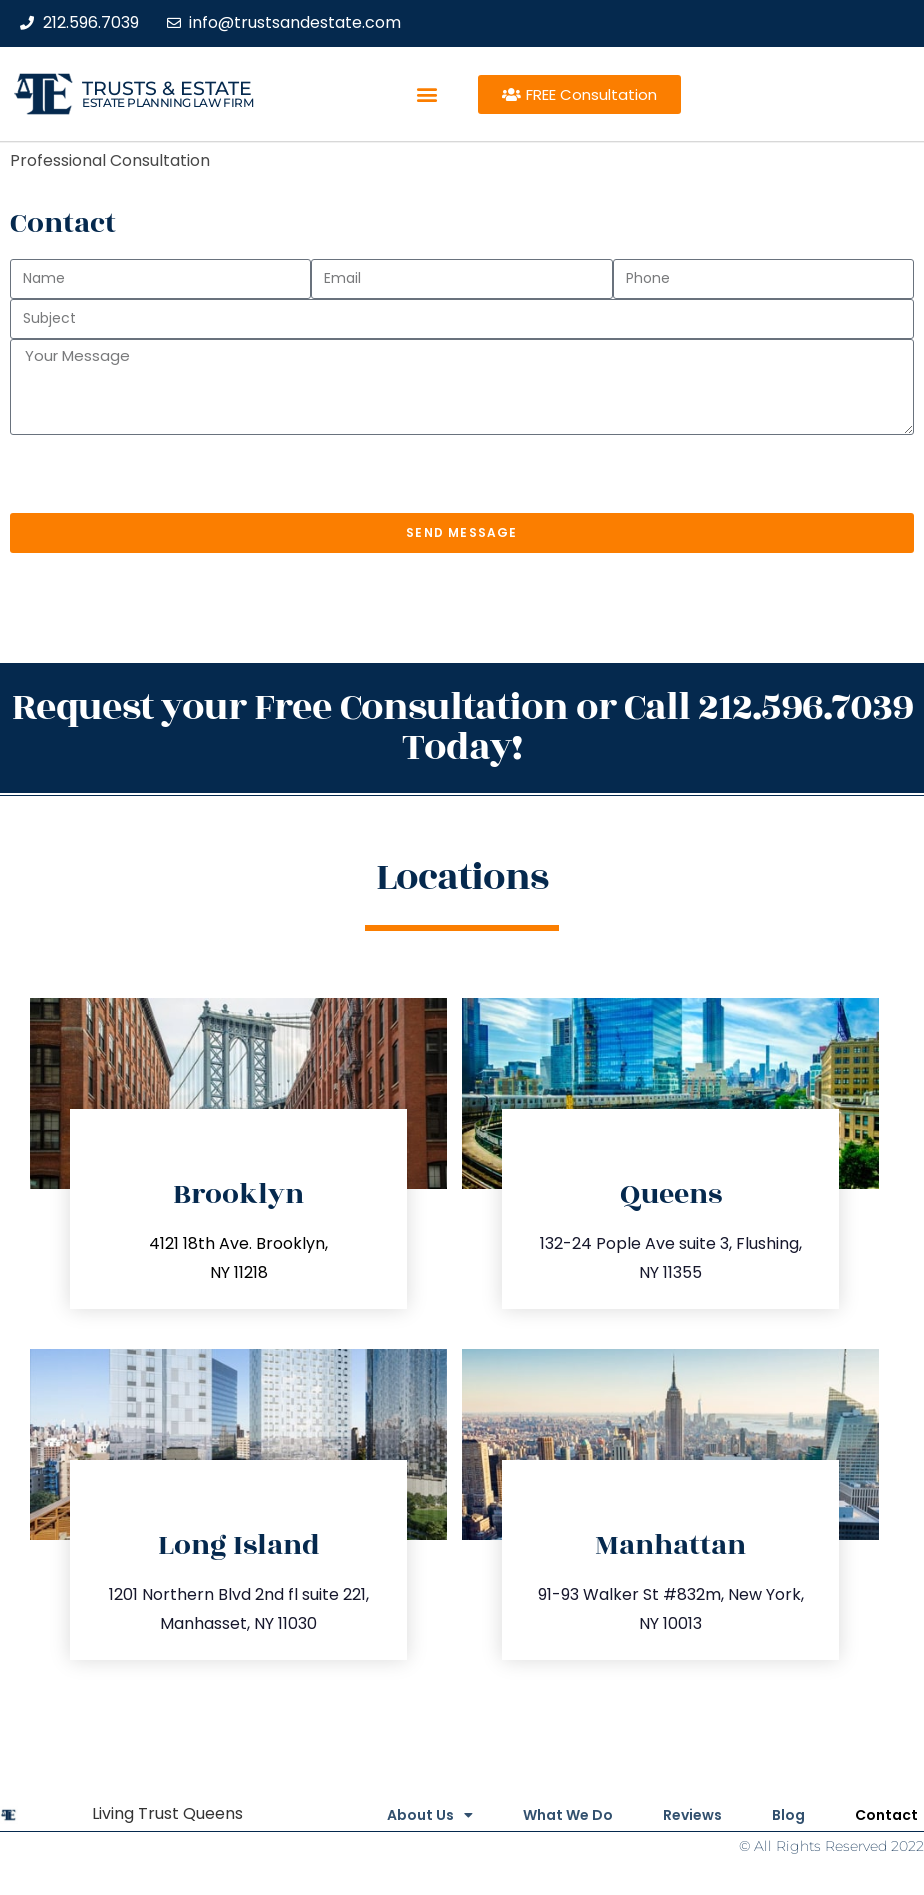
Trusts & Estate (167, 88)
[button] (427, 94)
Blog (788, 1815)
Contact (886, 1815)
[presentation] (162, 474)
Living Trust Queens (167, 1813)
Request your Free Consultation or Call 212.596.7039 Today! (462, 727)
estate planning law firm (167, 102)
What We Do (568, 1815)
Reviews (692, 1815)
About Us (430, 1815)
